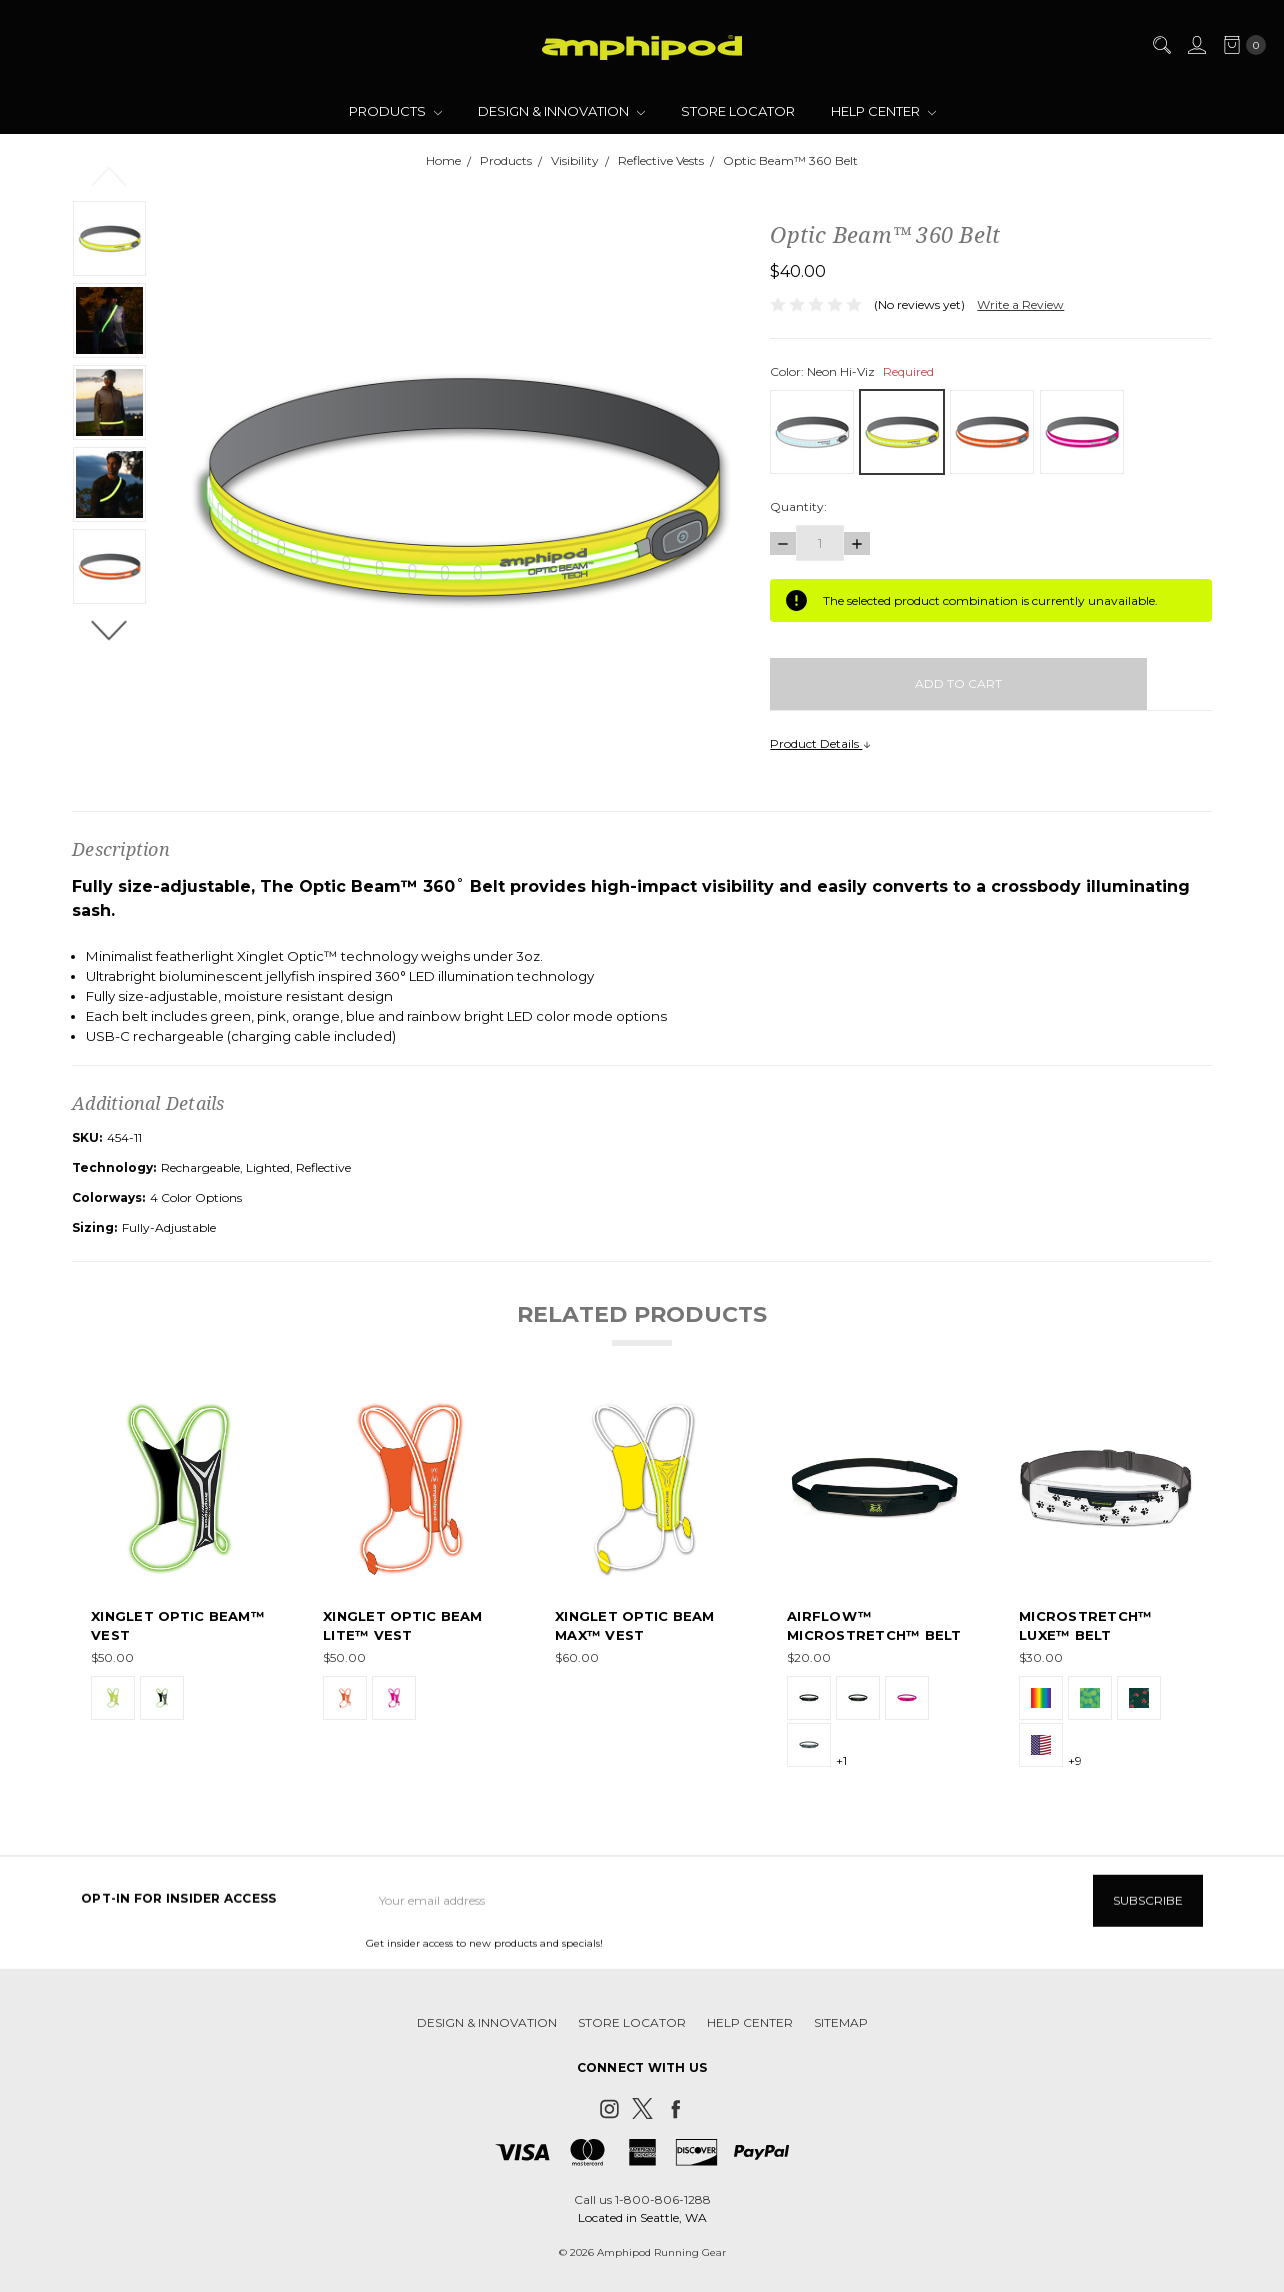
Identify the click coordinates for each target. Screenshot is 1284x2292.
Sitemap (841, 2037)
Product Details (821, 743)
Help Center (883, 111)
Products (395, 111)
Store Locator (738, 111)
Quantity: (798, 506)
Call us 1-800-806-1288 (642, 2199)
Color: (852, 371)
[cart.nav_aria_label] (1240, 45)
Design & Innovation (561, 111)
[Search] (1161, 45)
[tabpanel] (179, 1585)
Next (109, 629)
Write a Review (1020, 304)
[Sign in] (1196, 45)
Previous (109, 175)
